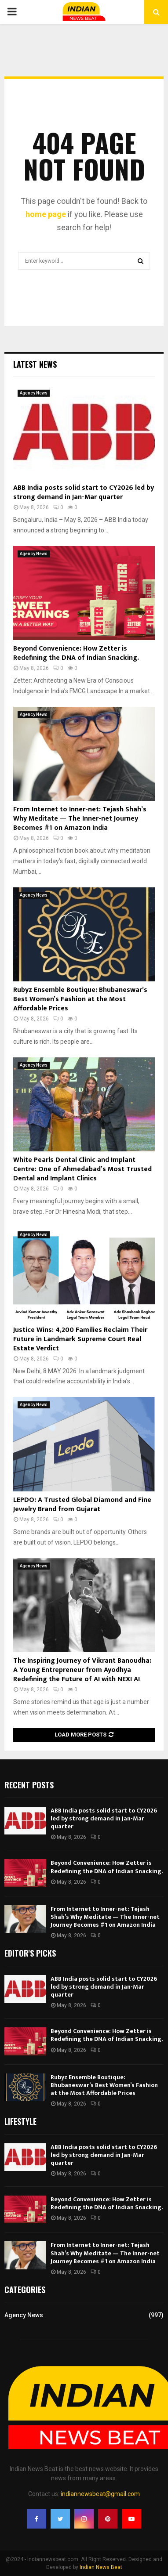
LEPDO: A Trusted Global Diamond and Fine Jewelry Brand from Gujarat (82, 1504)
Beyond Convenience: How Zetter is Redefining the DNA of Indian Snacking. (76, 653)
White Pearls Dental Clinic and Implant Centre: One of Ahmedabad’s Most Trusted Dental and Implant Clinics (82, 1169)
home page (46, 214)
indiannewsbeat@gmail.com (100, 2493)
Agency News (33, 393)
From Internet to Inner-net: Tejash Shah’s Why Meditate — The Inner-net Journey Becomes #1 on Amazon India (79, 818)
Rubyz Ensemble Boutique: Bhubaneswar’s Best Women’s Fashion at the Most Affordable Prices (80, 999)
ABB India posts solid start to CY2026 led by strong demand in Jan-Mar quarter (83, 492)
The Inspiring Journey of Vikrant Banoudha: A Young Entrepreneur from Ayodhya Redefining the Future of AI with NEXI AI (82, 1670)
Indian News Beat (101, 2567)
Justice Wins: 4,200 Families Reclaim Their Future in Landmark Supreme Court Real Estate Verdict (80, 1339)
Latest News (35, 364)
